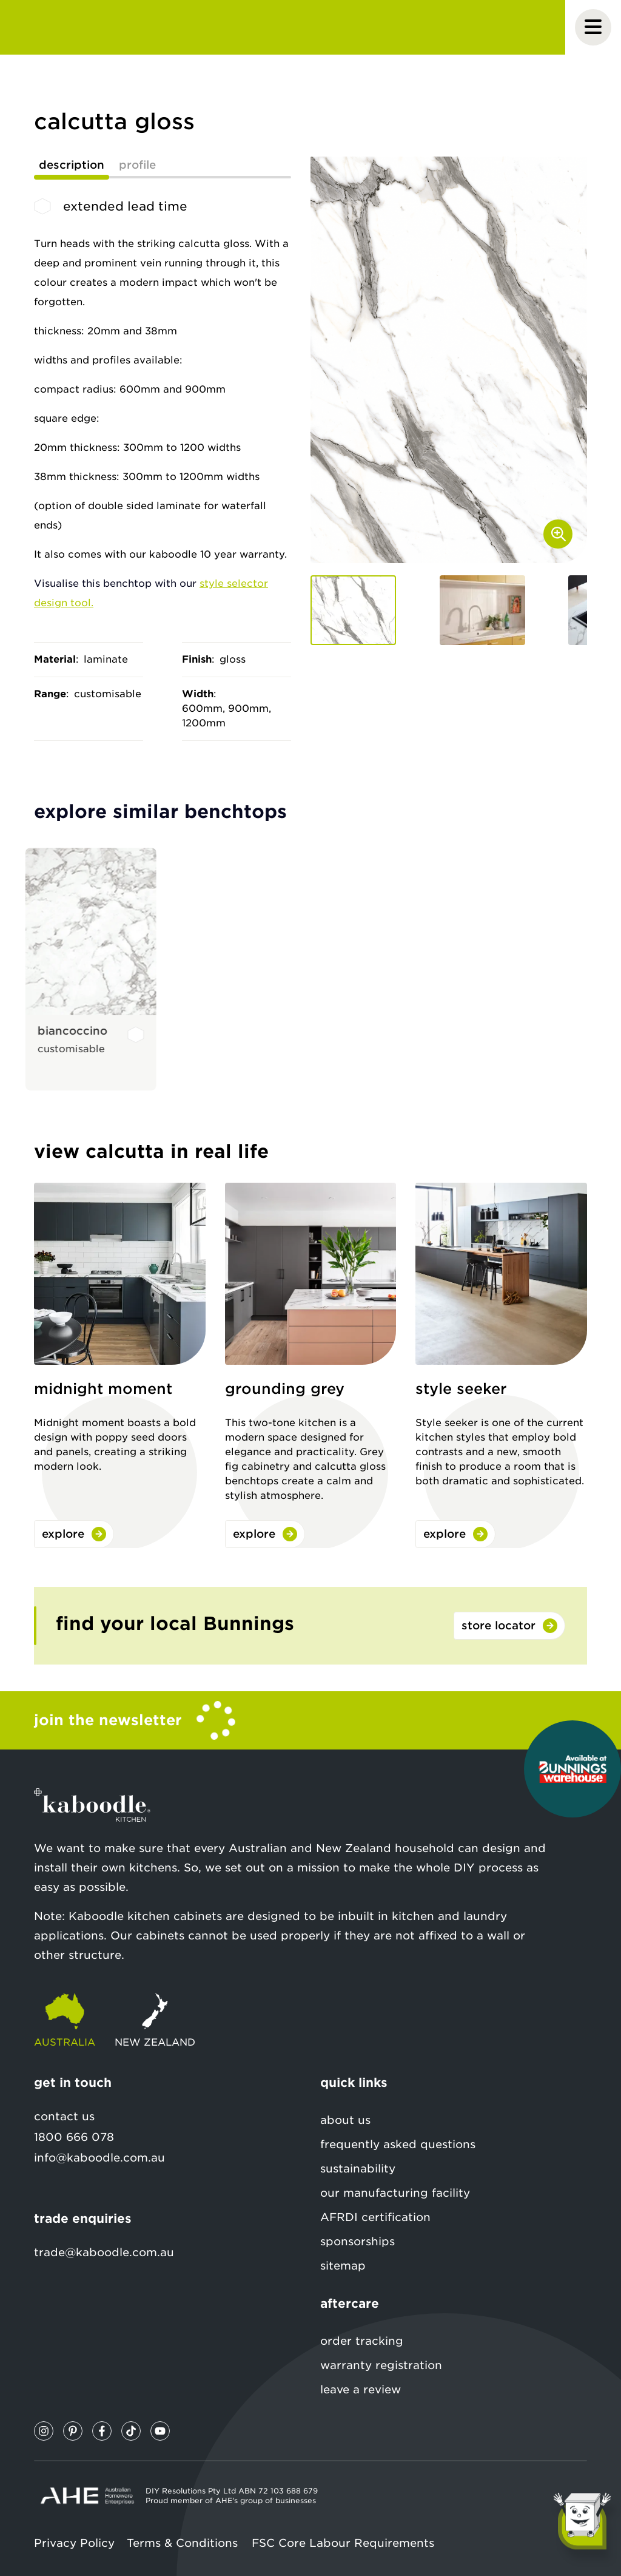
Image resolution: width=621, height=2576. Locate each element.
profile (137, 164)
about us (345, 2120)
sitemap (343, 2265)
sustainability (357, 2168)
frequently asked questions (397, 2144)
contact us (64, 2116)
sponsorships (357, 2241)
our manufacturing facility (395, 2192)
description (71, 164)
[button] (353, 610)
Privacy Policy (74, 2543)
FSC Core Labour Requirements (343, 2543)
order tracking (361, 2340)
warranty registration (381, 2365)
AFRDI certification (375, 2217)
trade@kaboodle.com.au (104, 2252)
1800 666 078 (74, 2137)
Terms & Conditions (182, 2543)
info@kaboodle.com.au (99, 2157)
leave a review (360, 2389)
